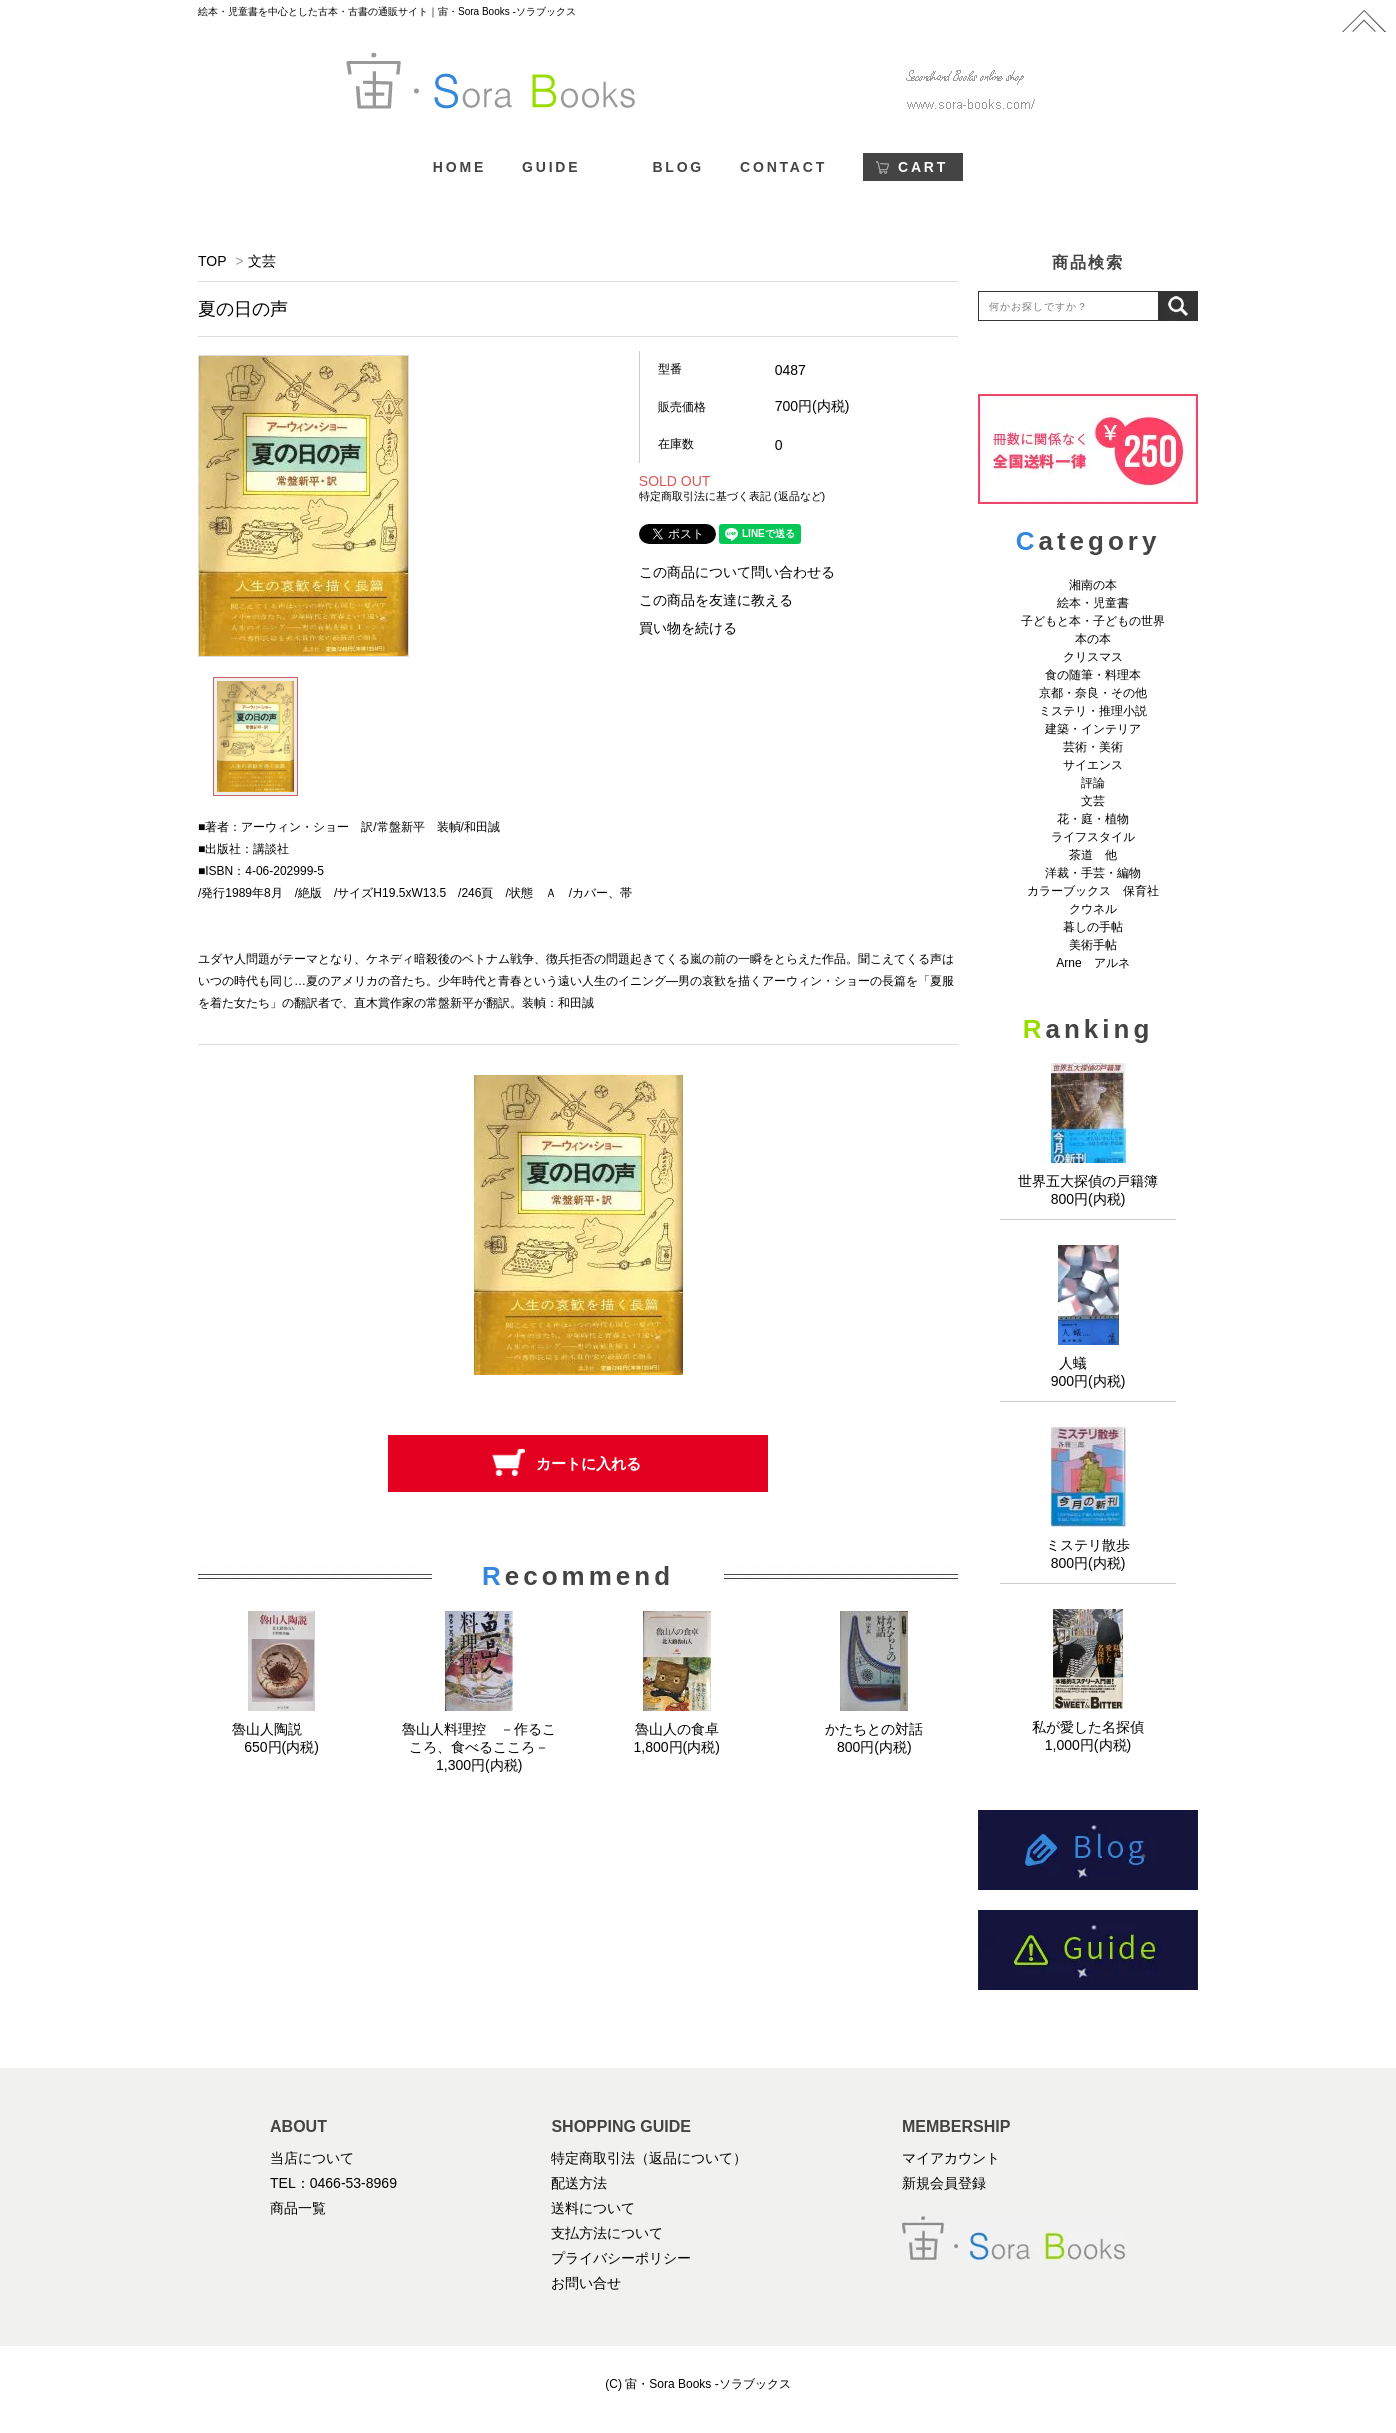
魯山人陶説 (282, 1729)
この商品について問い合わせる (737, 572)
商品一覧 (298, 2208)
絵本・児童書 (1093, 603)
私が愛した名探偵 (1088, 1727)
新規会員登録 (944, 2183)
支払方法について (607, 2233)
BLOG (678, 167)
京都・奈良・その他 (1093, 693)
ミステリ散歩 (1088, 1545)
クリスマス (1093, 657)
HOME (459, 167)
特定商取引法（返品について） (649, 2158)
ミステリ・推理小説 (1093, 711)
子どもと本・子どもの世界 (1093, 621)
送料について (593, 2208)
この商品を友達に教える (716, 600)
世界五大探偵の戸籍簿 (1088, 1181)
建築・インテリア (1093, 729)
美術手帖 (1093, 945)
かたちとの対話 (874, 1729)
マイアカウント (951, 2158)
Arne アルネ (1092, 963)
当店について (312, 2158)
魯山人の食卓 (677, 1729)
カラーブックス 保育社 (1093, 891)
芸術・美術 (1093, 747)
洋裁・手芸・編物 (1099, 873)
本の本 (1093, 639)
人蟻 (1088, 1363)
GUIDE (551, 167)
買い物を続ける (688, 628)
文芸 (262, 261)
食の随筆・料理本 (1093, 675)
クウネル (1093, 909)
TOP (212, 261)
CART (923, 167)
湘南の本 (1093, 585)
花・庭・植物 (1093, 819)
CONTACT (783, 167)
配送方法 (579, 2183)
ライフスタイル (1093, 837)
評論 (1093, 783)
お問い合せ (586, 2283)
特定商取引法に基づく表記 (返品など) (732, 496)
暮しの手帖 (1093, 927)
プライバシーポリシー (621, 2258)
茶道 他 (1093, 855)
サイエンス (1093, 765)
